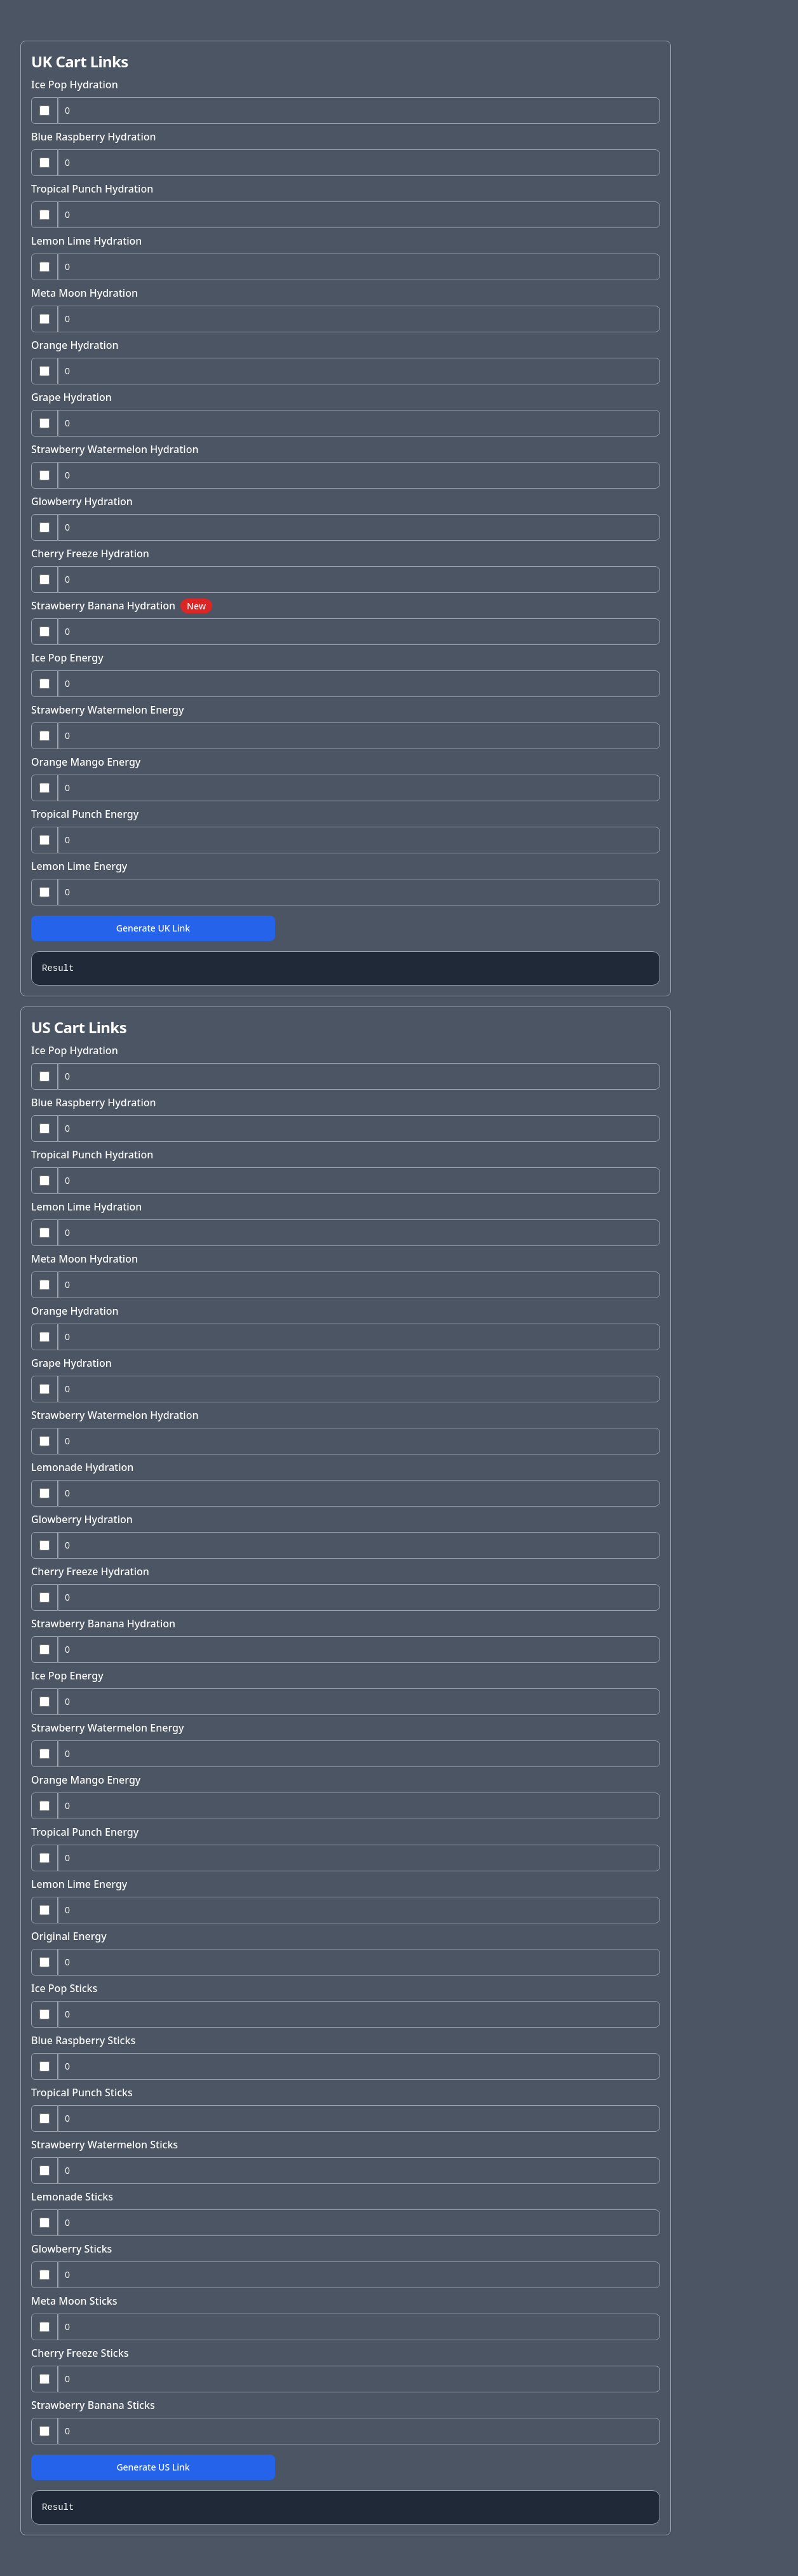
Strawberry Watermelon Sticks (104, 2145)
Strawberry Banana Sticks (93, 2405)
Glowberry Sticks (71, 2249)
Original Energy (69, 1936)
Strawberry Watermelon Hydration (114, 449)
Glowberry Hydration (82, 501)
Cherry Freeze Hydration (90, 553)
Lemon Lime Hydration (86, 241)
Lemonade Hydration (82, 1467)
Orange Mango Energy (85, 762)
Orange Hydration (75, 345)
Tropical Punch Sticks (82, 2092)
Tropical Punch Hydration (92, 189)
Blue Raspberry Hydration (93, 137)
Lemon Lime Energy (79, 866)
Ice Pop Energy (67, 658)
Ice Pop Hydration (74, 85)
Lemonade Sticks (72, 2197)
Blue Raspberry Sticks (83, 2040)
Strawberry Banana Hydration (121, 606)
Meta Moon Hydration (84, 293)
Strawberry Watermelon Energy (107, 710)
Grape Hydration (71, 397)
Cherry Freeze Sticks (79, 2353)
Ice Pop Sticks (64, 1988)
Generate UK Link (153, 928)
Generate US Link (152, 2467)
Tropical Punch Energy (85, 814)
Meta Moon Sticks (74, 2301)
